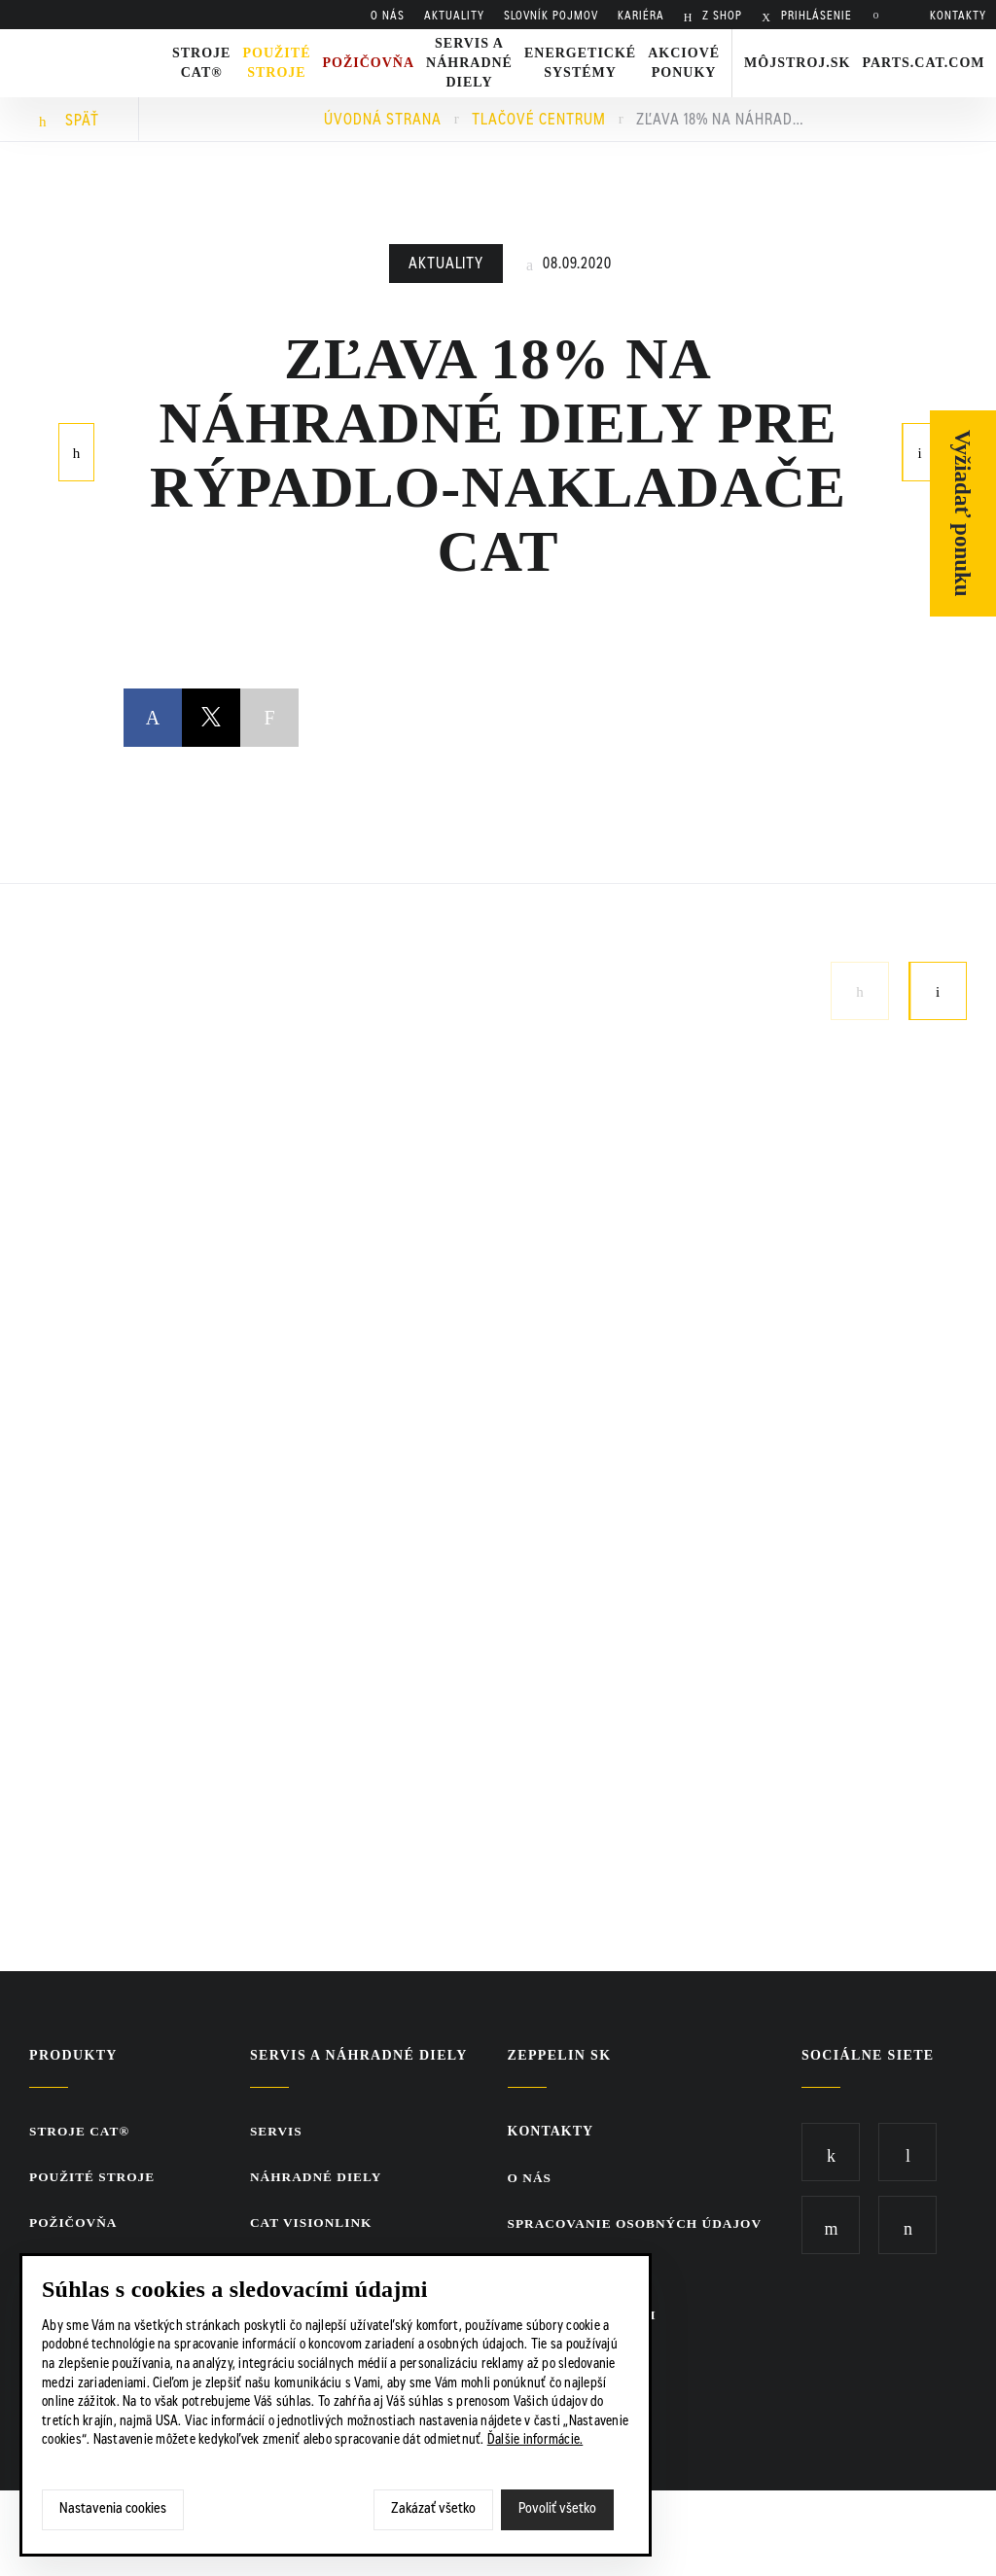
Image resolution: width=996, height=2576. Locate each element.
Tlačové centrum (539, 120)
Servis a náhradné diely (361, 2055)
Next (937, 991)
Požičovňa (75, 2224)
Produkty (73, 2055)
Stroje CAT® (81, 2131)
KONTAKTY (958, 16)
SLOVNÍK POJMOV (551, 16)
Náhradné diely (320, 2177)
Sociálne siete (868, 2055)
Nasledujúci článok (920, 450)
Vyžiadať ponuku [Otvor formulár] (963, 513)
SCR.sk (811, 2532)
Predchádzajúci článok (76, 450)
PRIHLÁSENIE (814, 16)
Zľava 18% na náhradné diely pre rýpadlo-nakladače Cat (723, 120)
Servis (279, 2131)
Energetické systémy (580, 63)
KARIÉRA (641, 16)
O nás (388, 16)
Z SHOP (720, 16)
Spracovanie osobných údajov (634, 2224)
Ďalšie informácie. (535, 2441)
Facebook (153, 701)
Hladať (881, 16)
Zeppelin (79, 42)
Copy (269, 717)
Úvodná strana (383, 120)
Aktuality (446, 264)
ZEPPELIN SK (554, 2055)
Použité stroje (276, 63)
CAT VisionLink (315, 2224)
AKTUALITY (454, 16)
